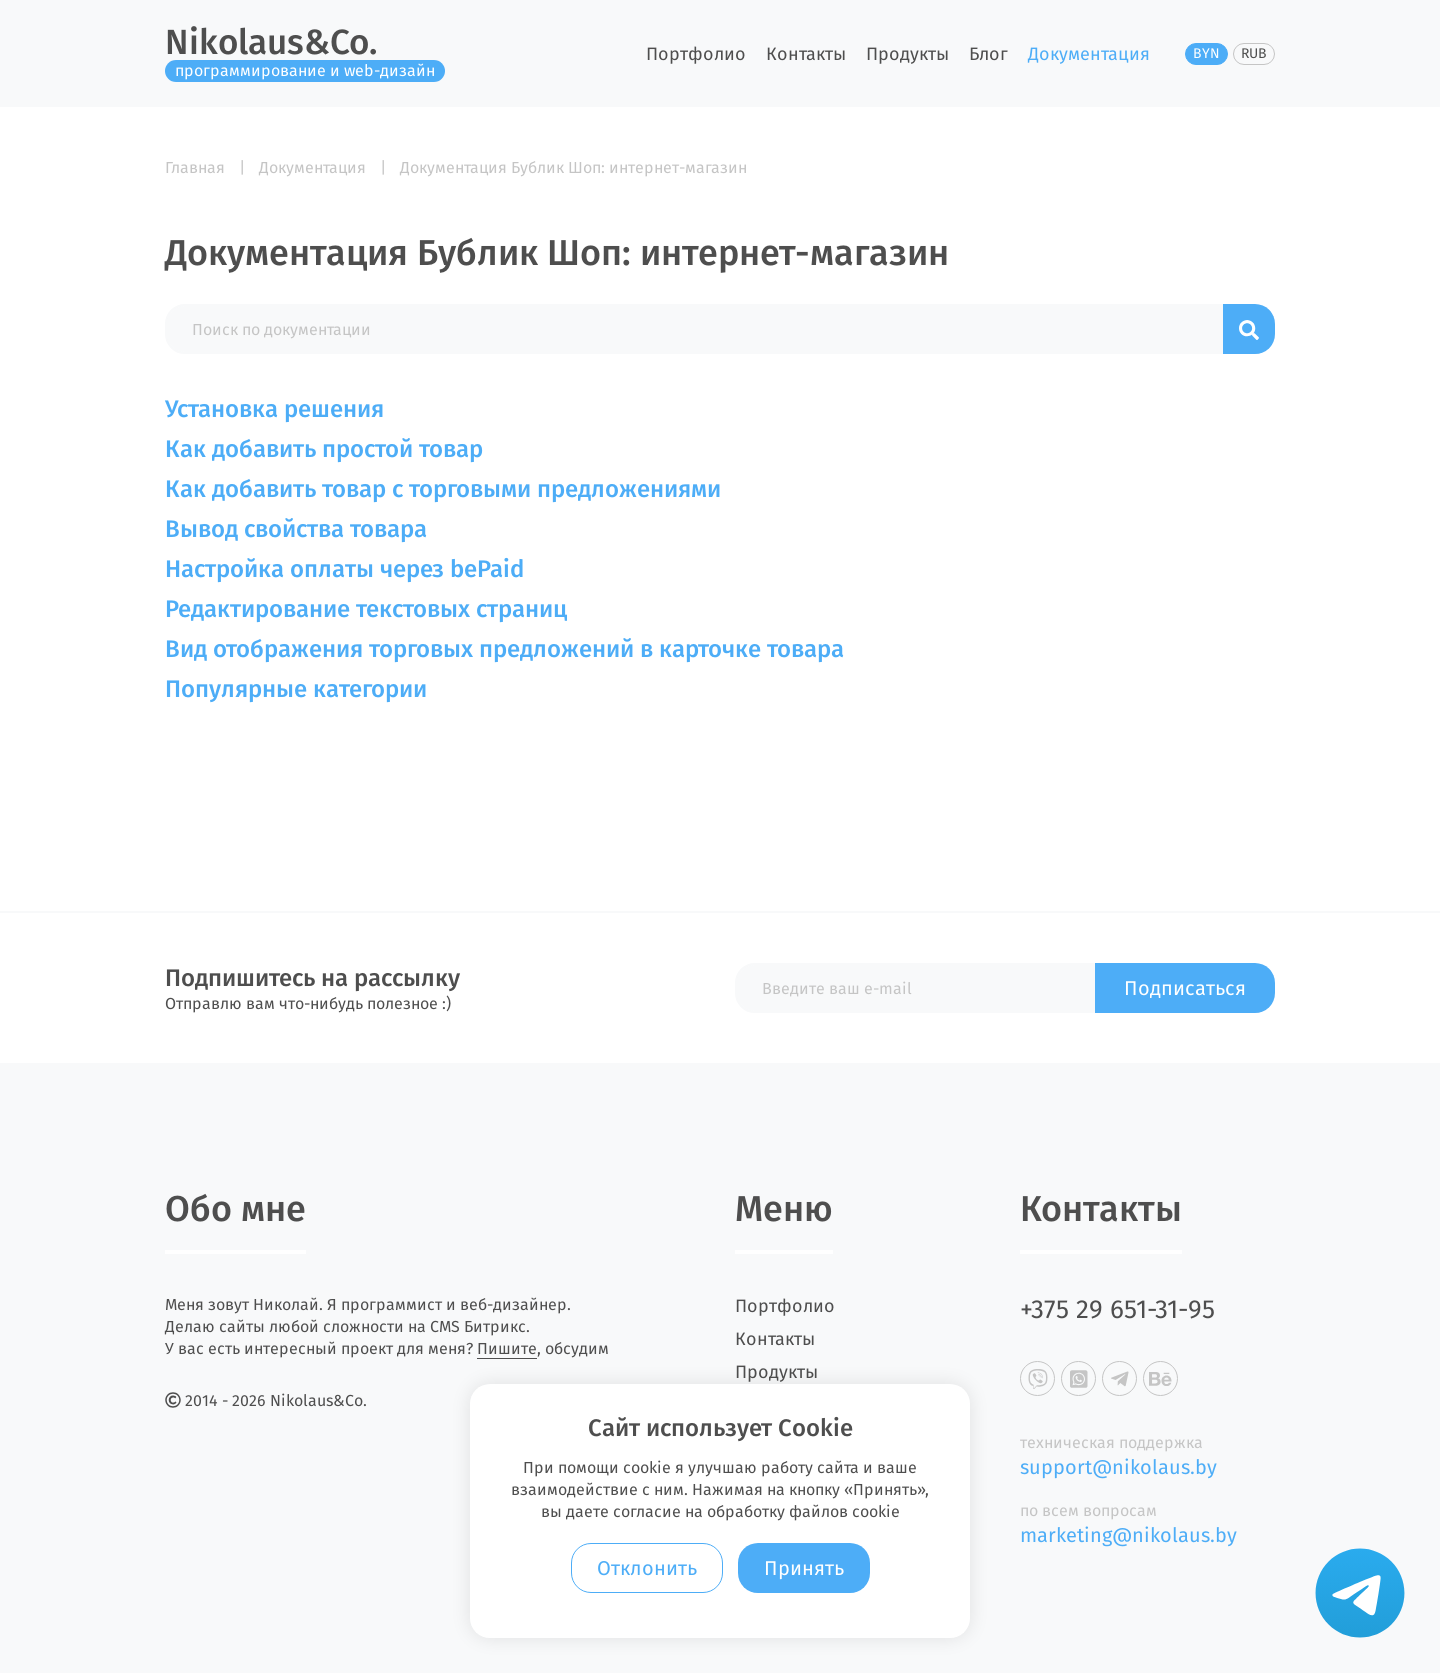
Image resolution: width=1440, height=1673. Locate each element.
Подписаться (1185, 988)
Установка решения (274, 409)
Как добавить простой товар (324, 449)
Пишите (507, 1348)
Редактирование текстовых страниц (366, 609)
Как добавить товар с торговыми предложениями (443, 489)
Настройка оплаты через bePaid (344, 569)
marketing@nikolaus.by (1128, 1535)
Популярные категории (296, 689)
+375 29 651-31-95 (1117, 1309)
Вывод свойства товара (296, 529)
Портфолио (696, 54)
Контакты (806, 54)
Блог (988, 54)
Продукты (907, 54)
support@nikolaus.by (1118, 1467)
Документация (1089, 54)
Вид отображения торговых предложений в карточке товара (504, 649)
